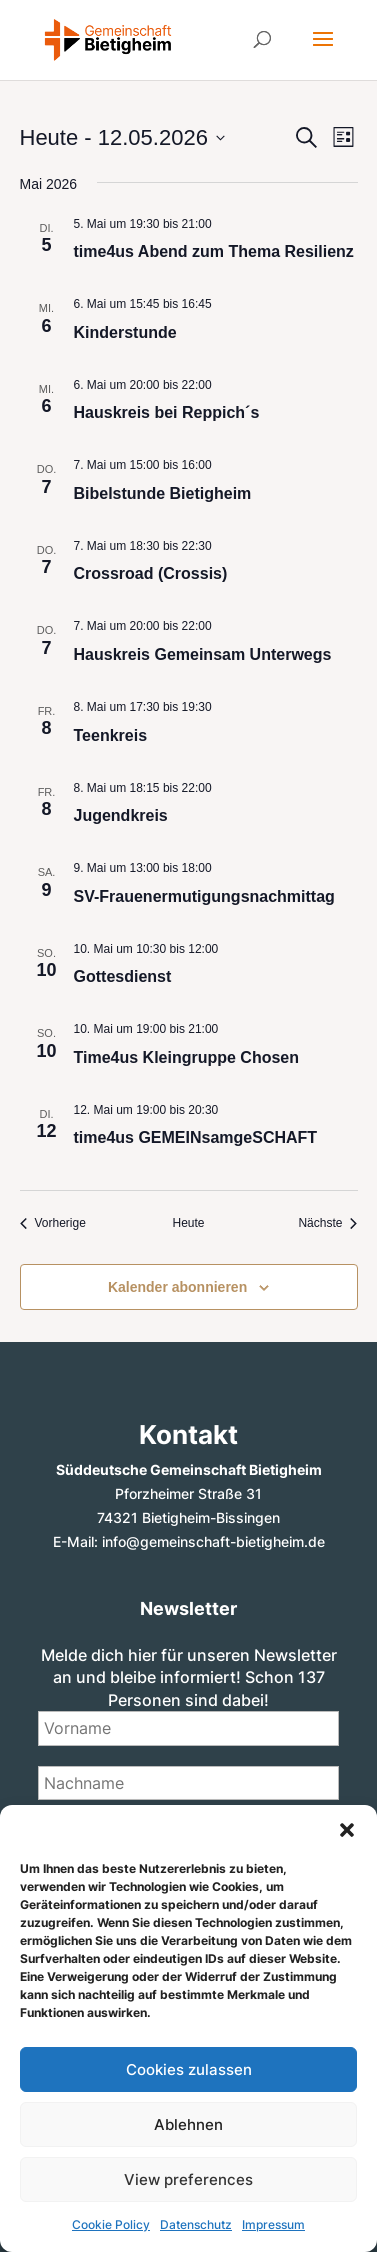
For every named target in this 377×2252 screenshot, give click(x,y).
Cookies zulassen (189, 2069)
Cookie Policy (111, 2224)
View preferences (188, 2179)
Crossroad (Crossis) (151, 573)
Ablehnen (188, 2124)
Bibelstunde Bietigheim (163, 493)
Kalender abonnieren (177, 1287)
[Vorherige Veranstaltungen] (53, 1223)
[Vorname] (189, 1728)
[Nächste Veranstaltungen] (327, 1223)
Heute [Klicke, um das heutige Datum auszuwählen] (188, 1223)
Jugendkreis (121, 815)
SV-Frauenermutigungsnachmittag (204, 896)
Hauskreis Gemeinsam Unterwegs (203, 654)
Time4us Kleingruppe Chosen (187, 1057)
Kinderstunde (125, 332)
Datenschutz (196, 2224)
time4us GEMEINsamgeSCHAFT (196, 1137)
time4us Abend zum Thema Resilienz (214, 251)
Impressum (273, 2224)
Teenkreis (111, 735)
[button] (347, 1830)
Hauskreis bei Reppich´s (167, 412)
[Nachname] (189, 1783)
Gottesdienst (123, 976)
